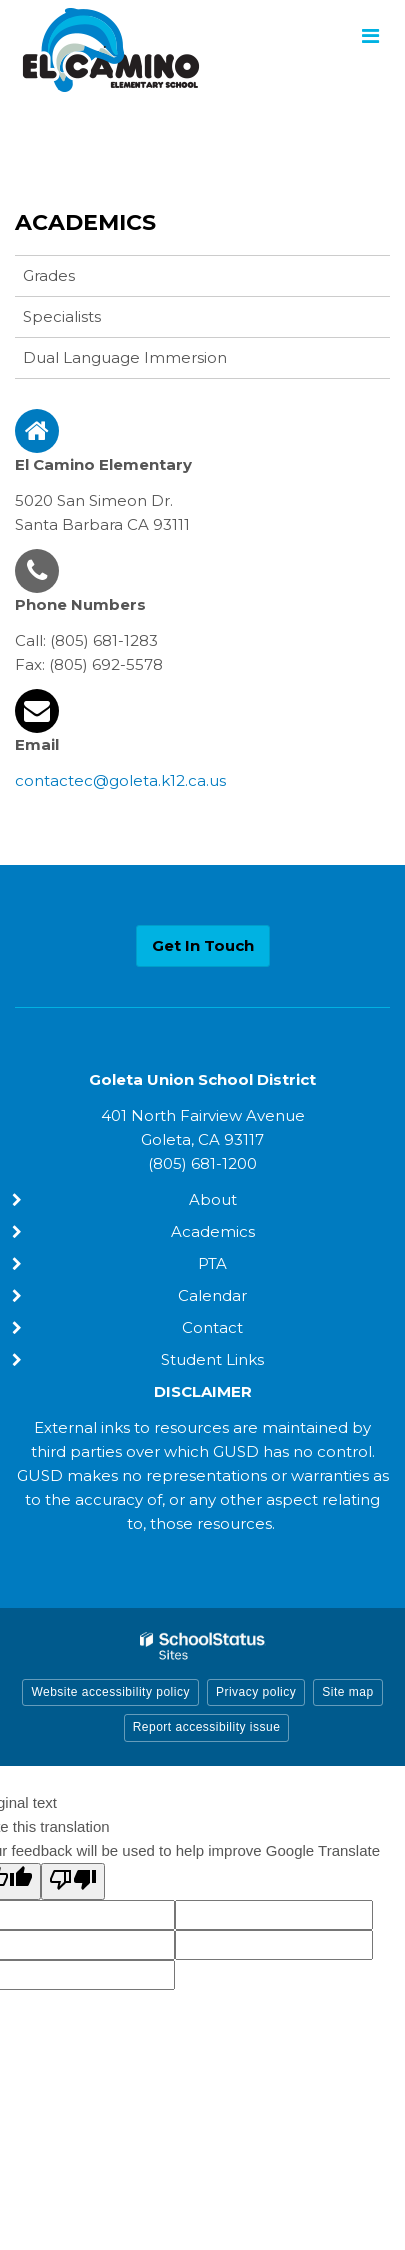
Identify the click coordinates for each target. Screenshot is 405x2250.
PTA (212, 1263)
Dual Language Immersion (125, 357)
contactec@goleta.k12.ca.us (120, 780)
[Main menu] (370, 35)
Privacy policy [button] (256, 1692)
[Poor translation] (73, 1881)
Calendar (212, 1295)
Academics (85, 222)
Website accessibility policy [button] (110, 1692)
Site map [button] (347, 1692)
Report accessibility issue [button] (207, 1727)
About (213, 1199)
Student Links (212, 1359)
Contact (212, 1327)
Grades (49, 275)
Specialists (62, 316)
